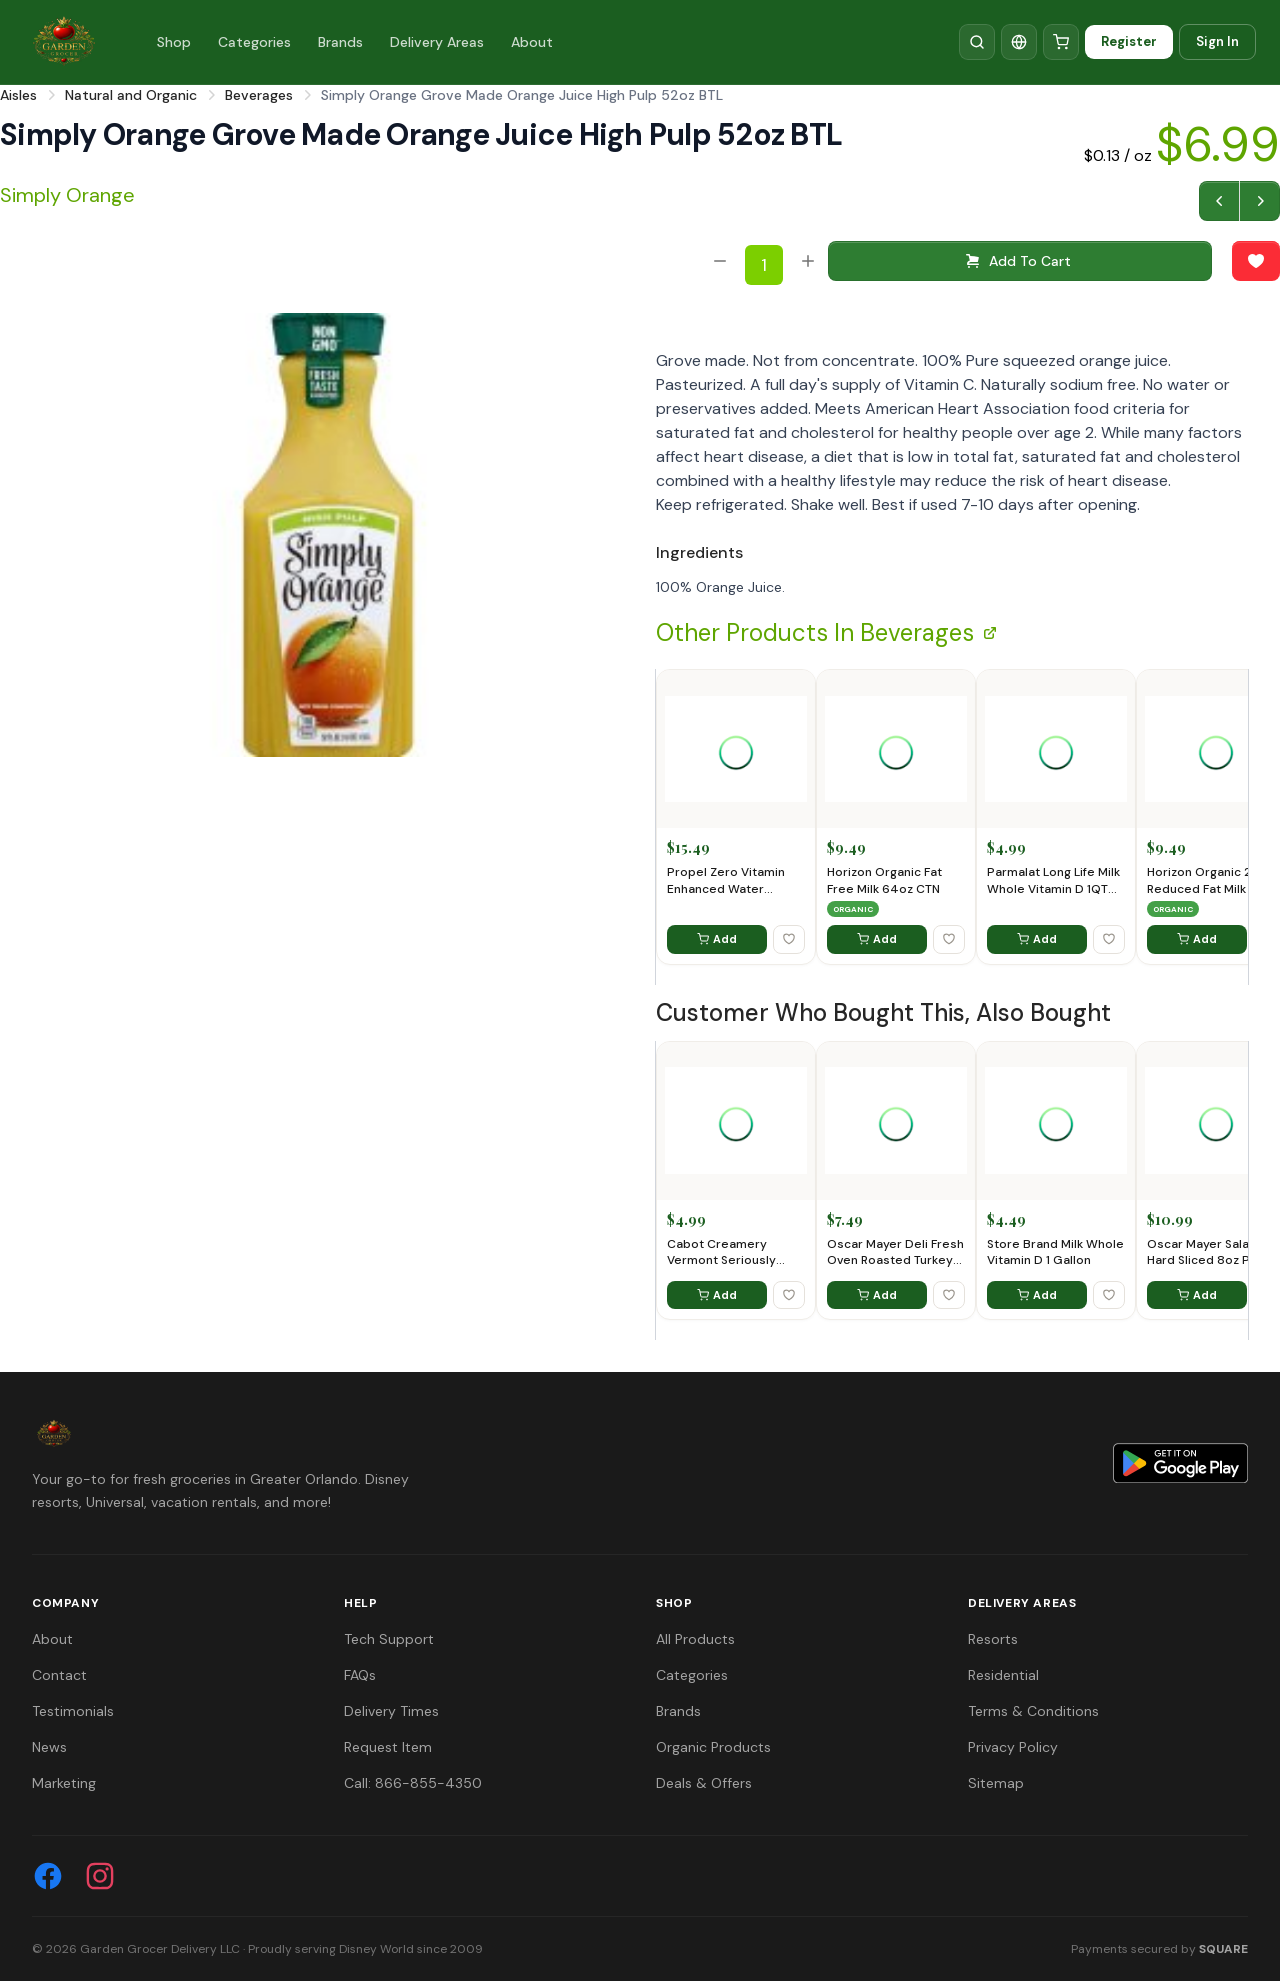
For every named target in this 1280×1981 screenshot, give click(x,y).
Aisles (18, 95)
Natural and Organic (131, 95)
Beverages (259, 95)
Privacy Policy (1013, 1747)
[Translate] (1019, 42)
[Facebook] (48, 1876)
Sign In (1217, 41)
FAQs (360, 1675)
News (49, 1747)
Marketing (64, 1783)
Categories (254, 42)
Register (1129, 41)
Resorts (993, 1639)
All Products (695, 1639)
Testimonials (73, 1711)
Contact (59, 1675)
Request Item (388, 1747)
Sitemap (996, 1783)
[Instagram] (100, 1876)
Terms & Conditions (1033, 1711)
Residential (1003, 1675)
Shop (174, 42)
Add (717, 939)
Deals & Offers (704, 1783)
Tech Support (389, 1639)
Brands (340, 42)
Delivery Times (391, 1711)
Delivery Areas (437, 42)
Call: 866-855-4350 (413, 1783)
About (532, 42)
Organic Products (713, 1747)
